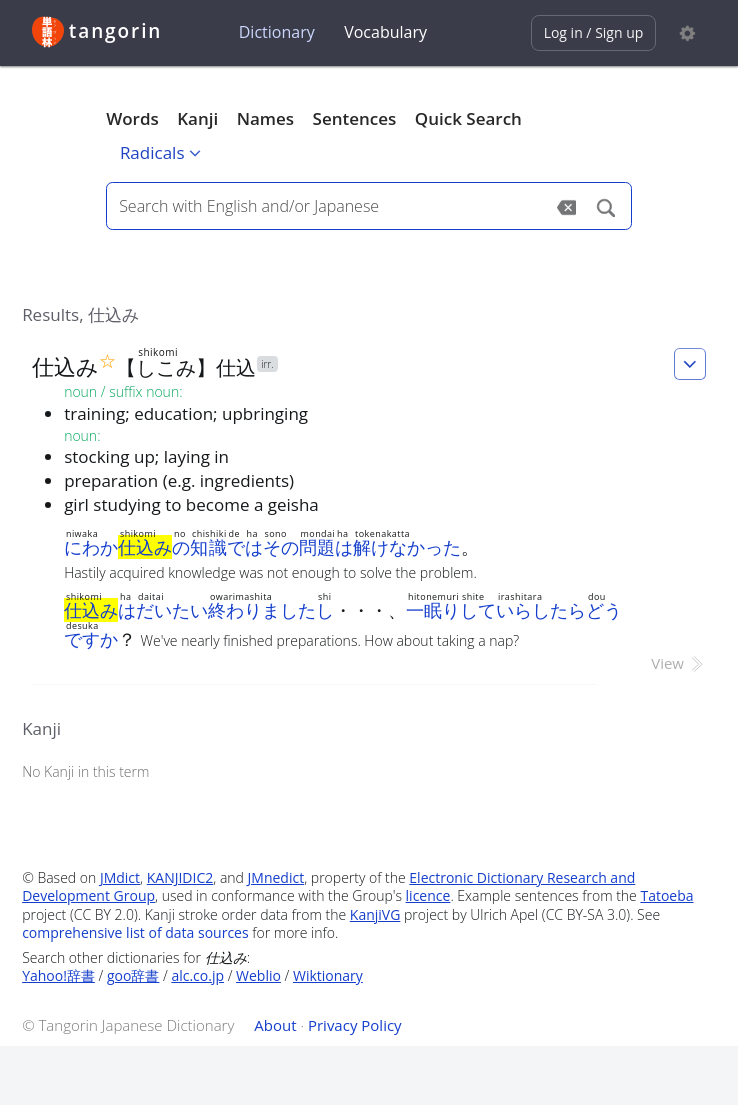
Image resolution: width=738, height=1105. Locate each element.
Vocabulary (385, 32)
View (678, 663)
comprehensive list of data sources (135, 932)
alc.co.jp (197, 975)
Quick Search (468, 118)
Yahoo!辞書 (58, 975)
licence (428, 895)
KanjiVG (375, 914)
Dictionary (277, 32)
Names (265, 118)
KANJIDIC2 (180, 877)
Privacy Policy (355, 1025)
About (275, 1025)
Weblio (258, 975)
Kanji (197, 118)
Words (132, 118)
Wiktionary (328, 975)
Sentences (355, 118)
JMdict (120, 877)
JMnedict (276, 877)
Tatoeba (666, 895)
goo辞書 (133, 975)
